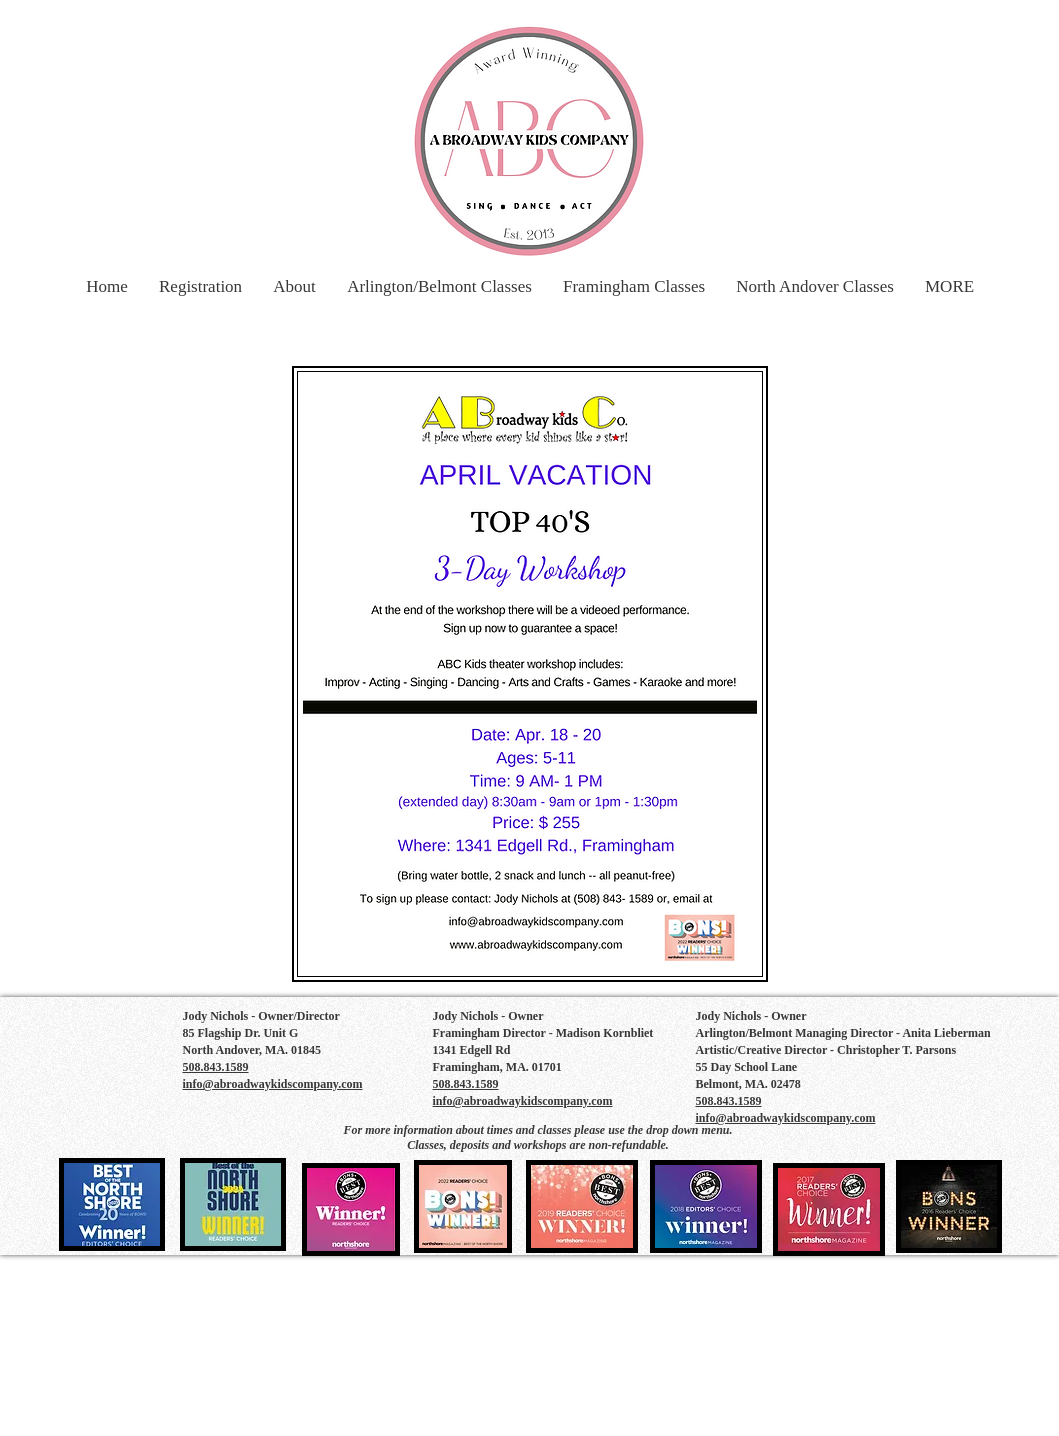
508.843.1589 (466, 1084)
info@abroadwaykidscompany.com (273, 1084)
